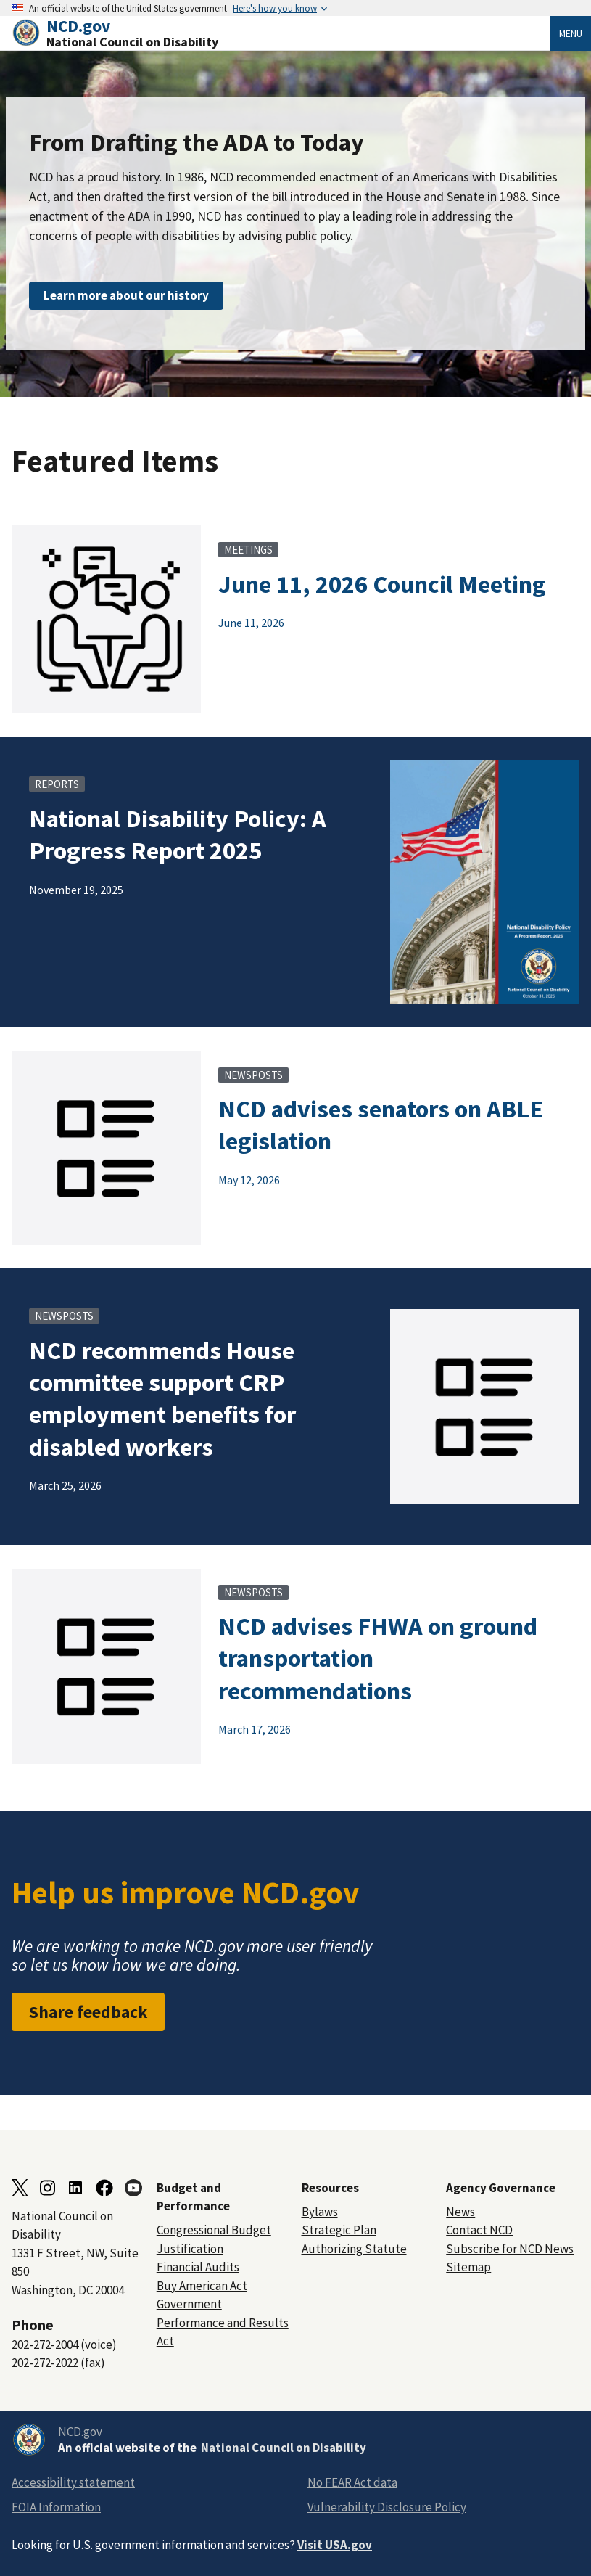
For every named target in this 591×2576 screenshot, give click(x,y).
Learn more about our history (126, 295)
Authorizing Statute (354, 2249)
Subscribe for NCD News (510, 2249)
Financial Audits (198, 2267)
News (460, 2212)
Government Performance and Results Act (223, 2322)
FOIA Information (56, 2507)
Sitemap (468, 2267)
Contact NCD (479, 2230)
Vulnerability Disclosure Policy (386, 2507)
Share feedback (88, 2011)
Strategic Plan (339, 2230)
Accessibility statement (73, 2482)
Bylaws (320, 2212)
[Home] (281, 33)
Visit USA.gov (334, 2545)
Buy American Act (202, 2286)
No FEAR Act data (352, 2482)
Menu (570, 33)
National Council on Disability (283, 2448)
